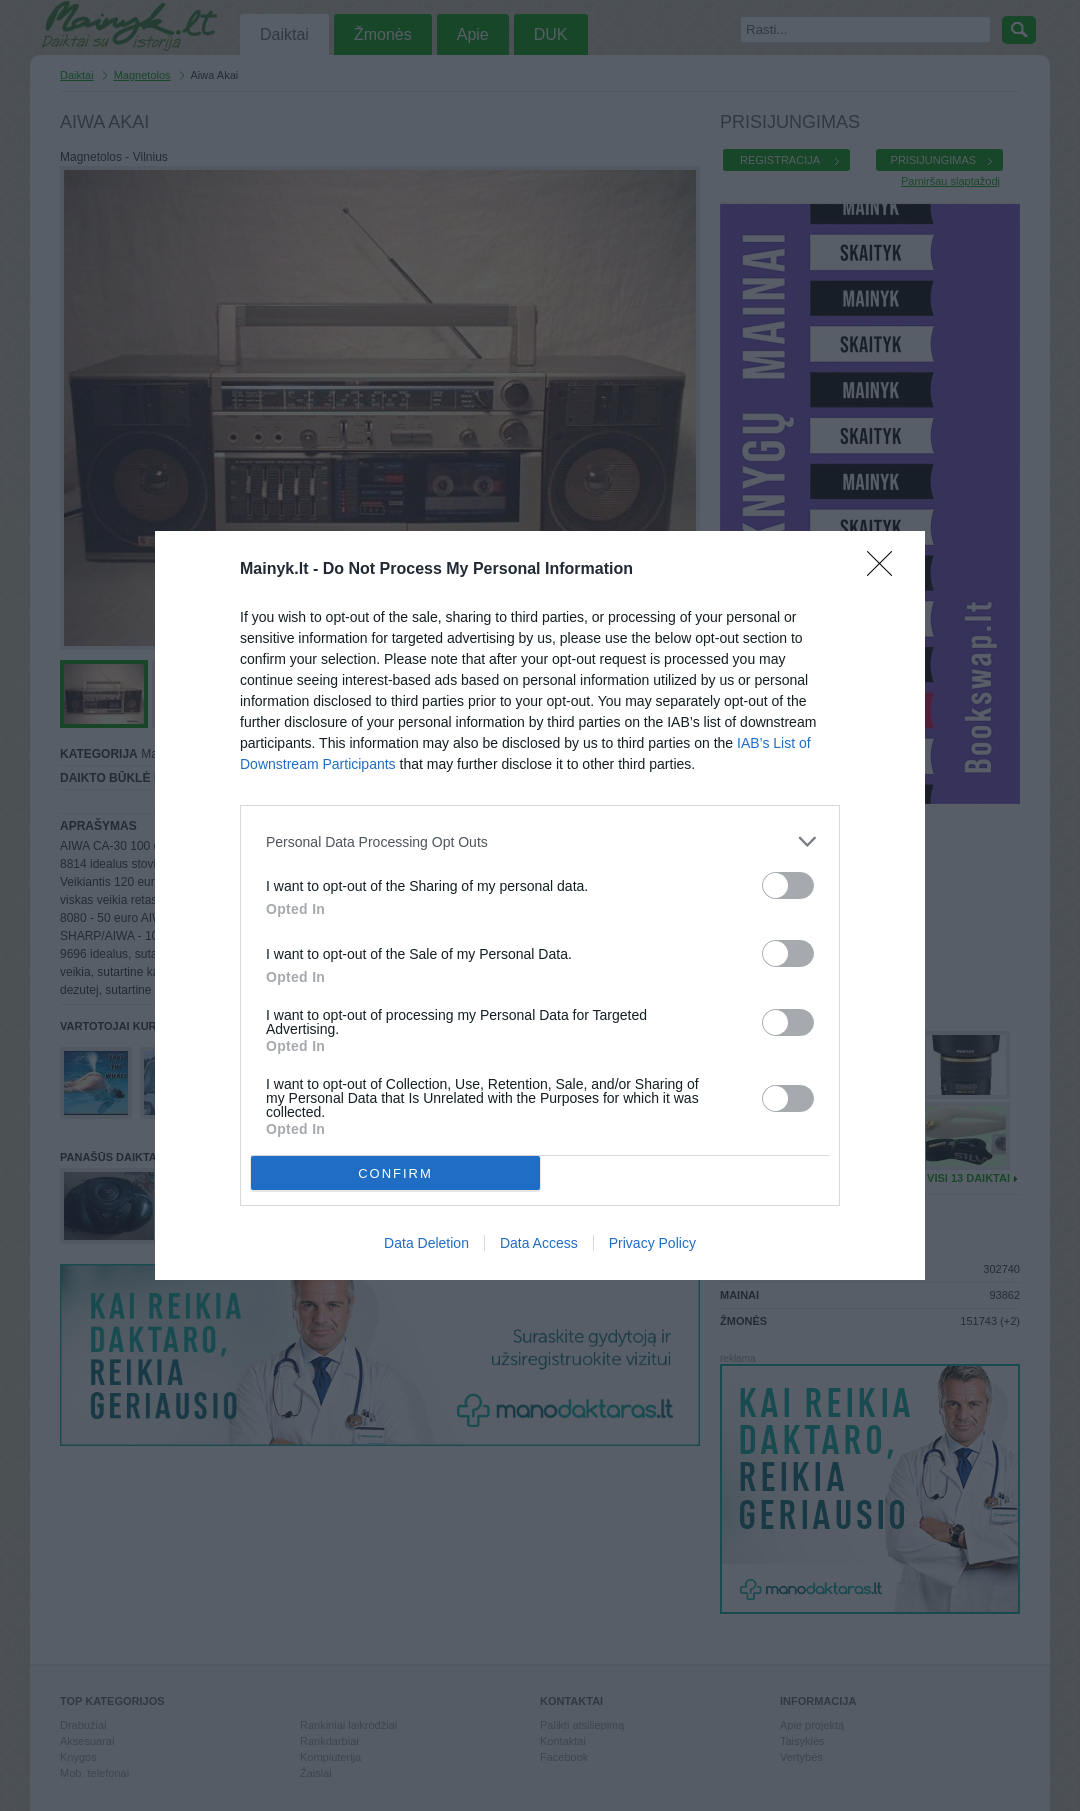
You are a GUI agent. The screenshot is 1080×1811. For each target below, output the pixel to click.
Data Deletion (426, 1243)
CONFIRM (395, 1173)
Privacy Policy (652, 1243)
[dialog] (540, 905)
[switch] (788, 885)
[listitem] (540, 841)
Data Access (539, 1243)
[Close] (886, 570)
